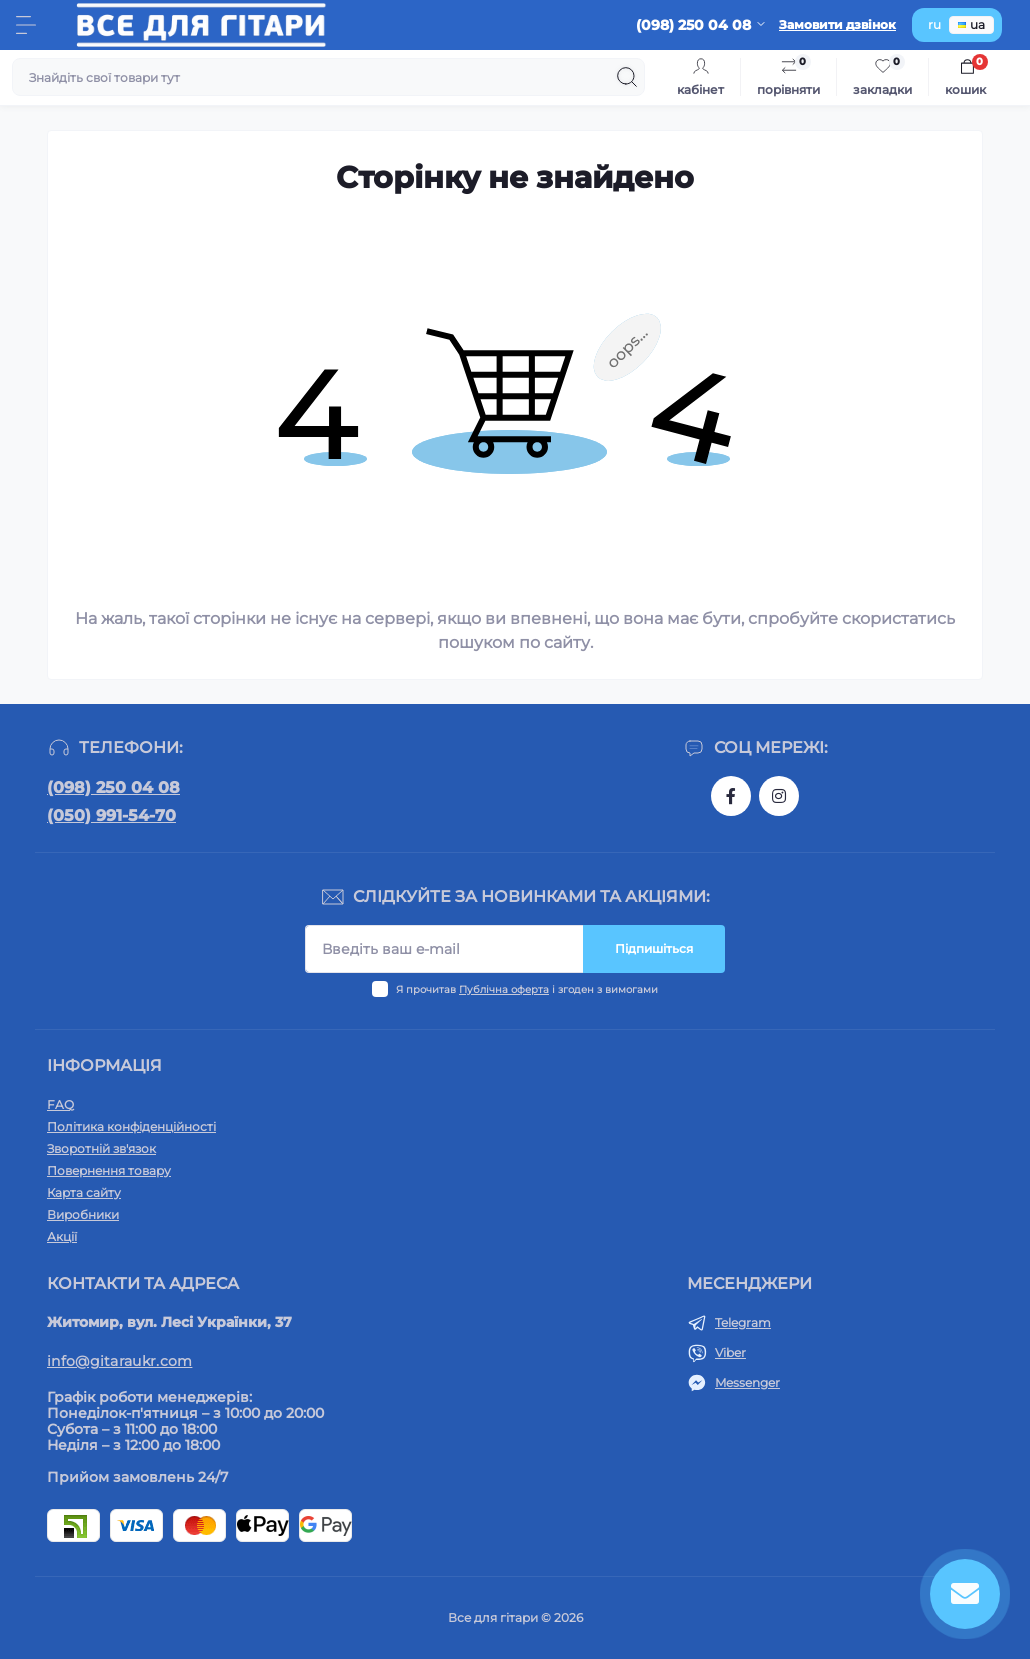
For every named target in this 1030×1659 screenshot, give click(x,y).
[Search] (627, 77)
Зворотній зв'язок (101, 1148)
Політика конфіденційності (131, 1126)
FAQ (60, 1104)
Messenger (747, 1382)
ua (971, 24)
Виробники (83, 1214)
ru (934, 24)
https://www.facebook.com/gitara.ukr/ (731, 796)
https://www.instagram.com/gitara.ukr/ (779, 796)
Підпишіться (654, 948)
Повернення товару (109, 1170)
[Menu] (26, 25)
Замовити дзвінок (837, 24)
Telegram (743, 1322)
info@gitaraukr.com (119, 1361)
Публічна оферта (504, 989)
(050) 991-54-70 (111, 815)
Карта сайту (84, 1192)
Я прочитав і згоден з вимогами (527, 989)
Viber (730, 1352)
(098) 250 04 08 (113, 787)
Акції (62, 1236)
